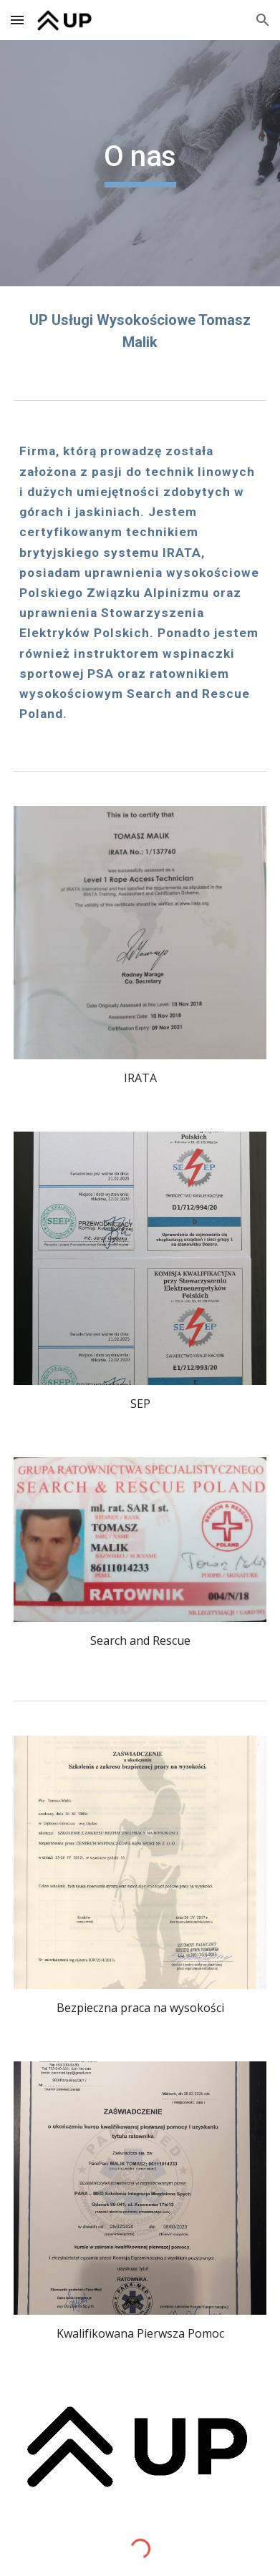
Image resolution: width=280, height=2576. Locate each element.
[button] (17, 19)
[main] (140, 163)
